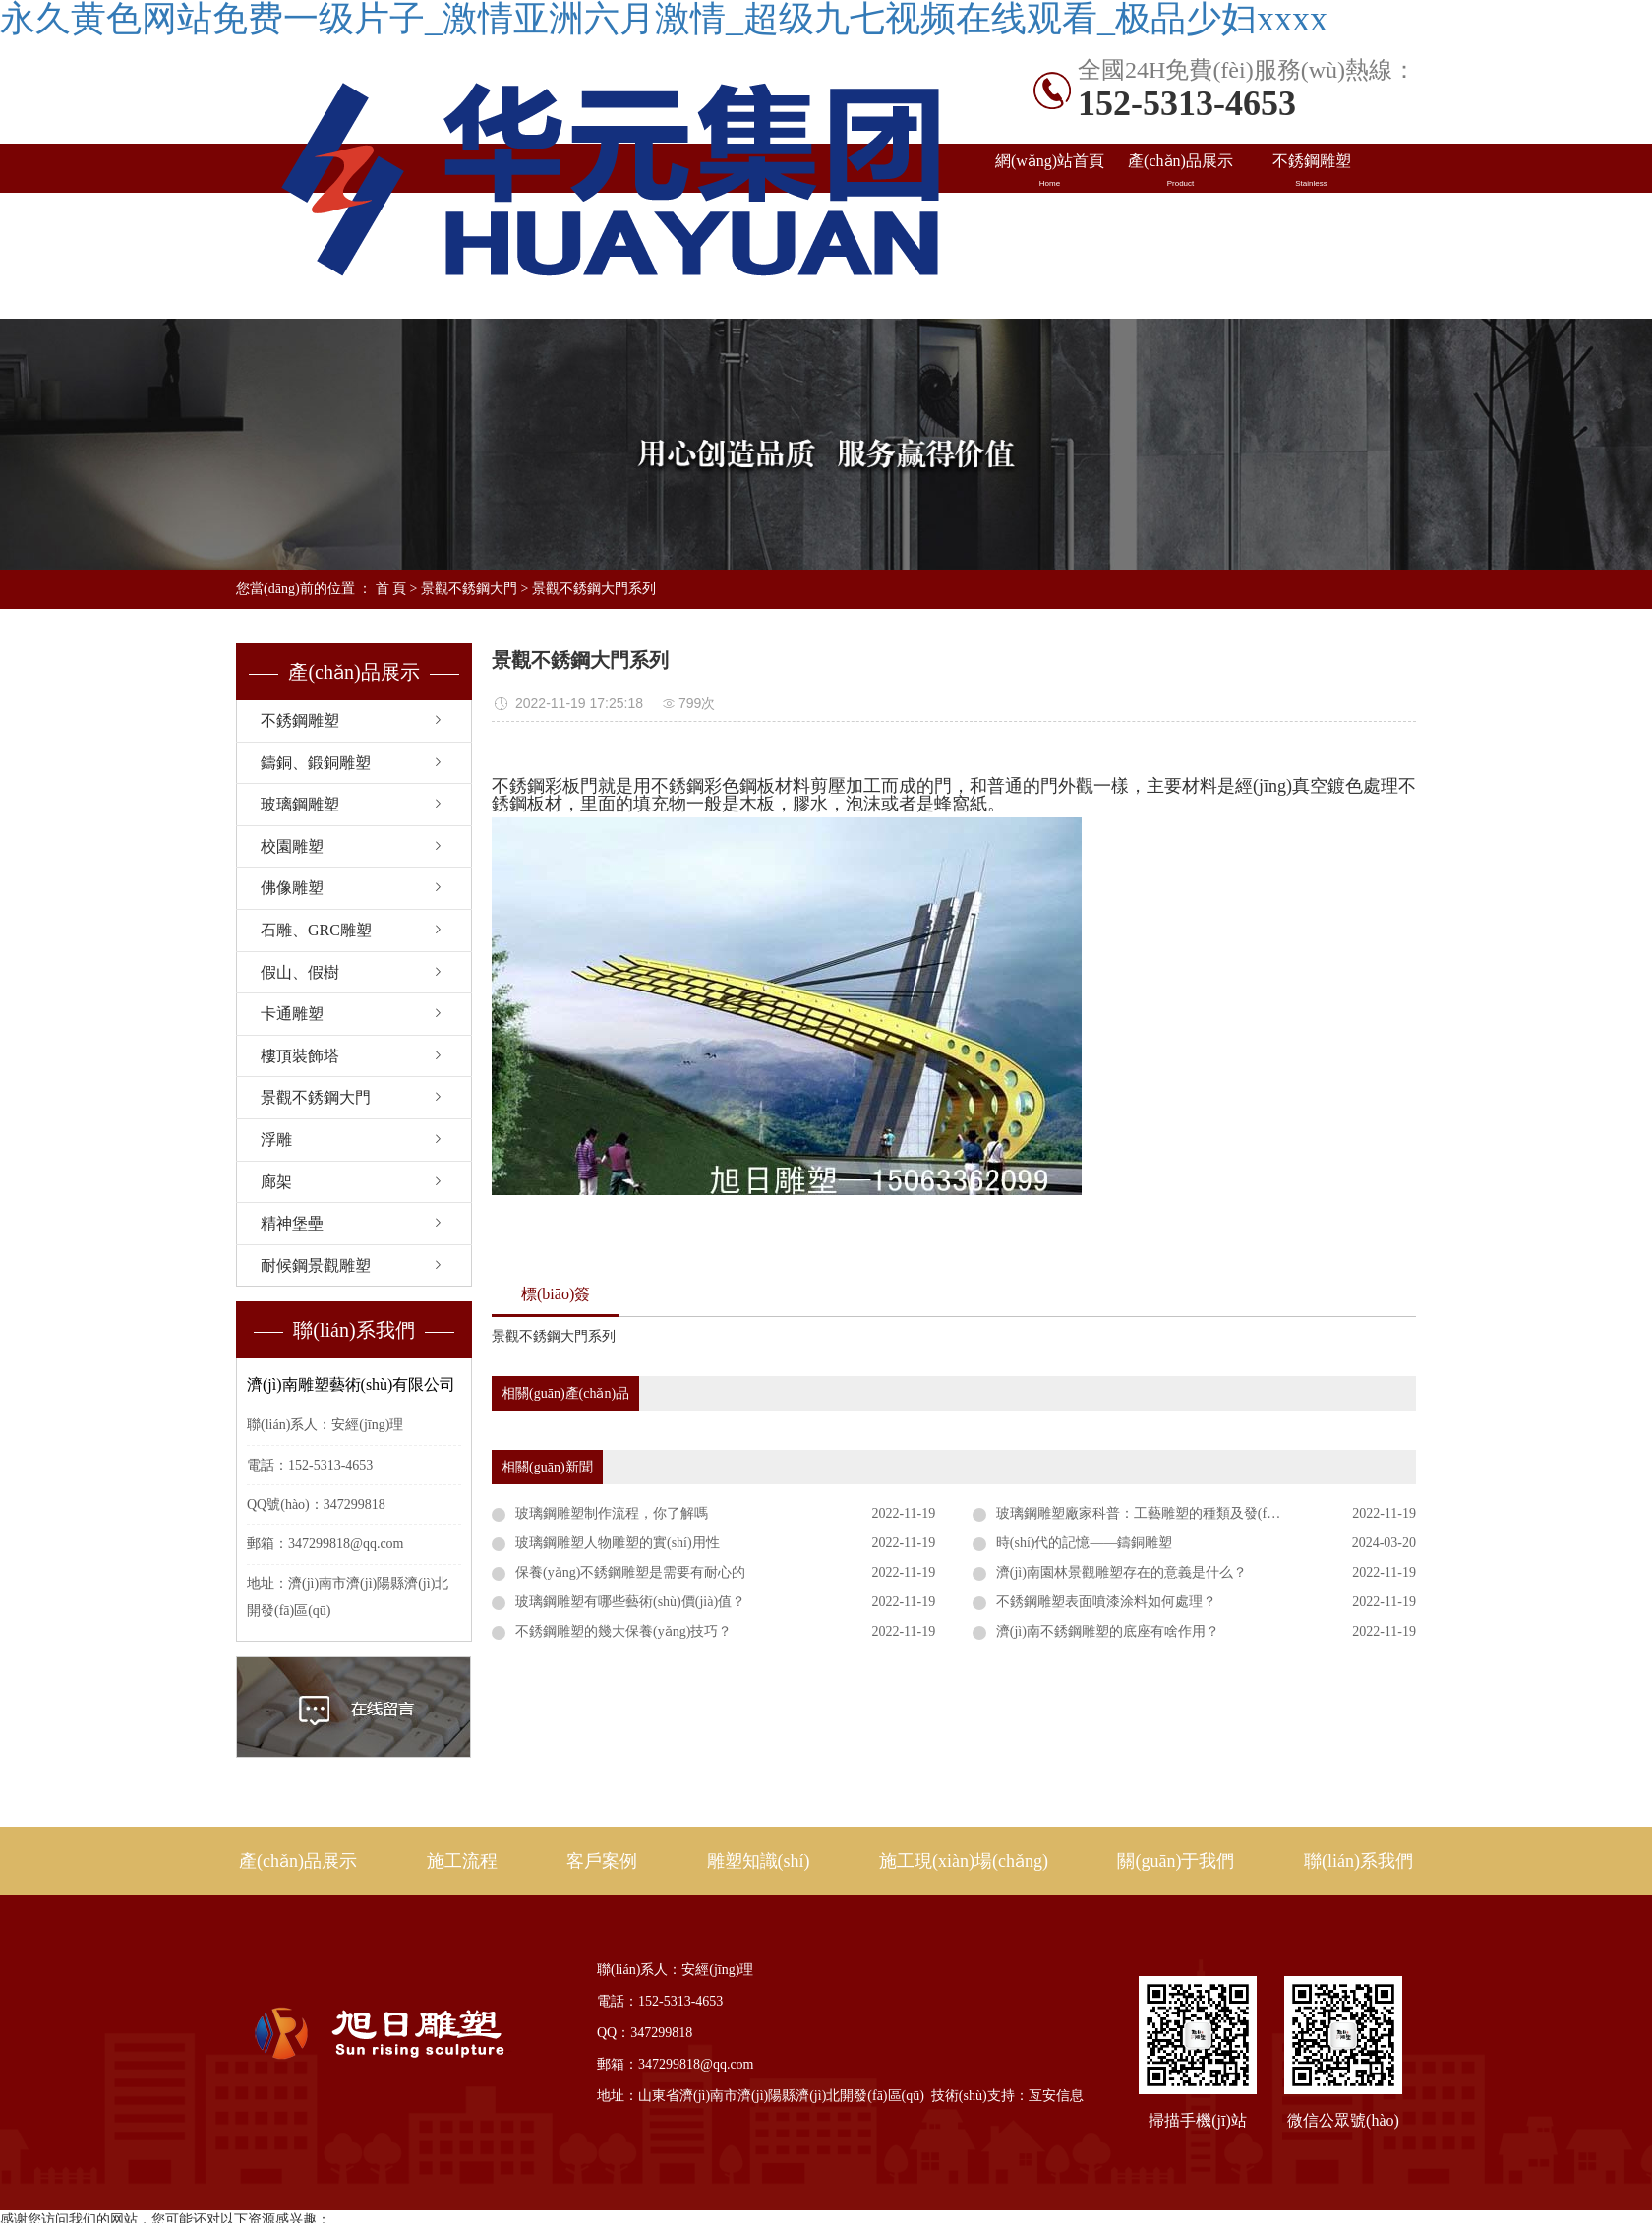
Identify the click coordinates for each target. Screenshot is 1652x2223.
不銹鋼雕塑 (1311, 171)
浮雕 (276, 1139)
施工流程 (462, 1861)
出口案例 (1180, 220)
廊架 (276, 1181)
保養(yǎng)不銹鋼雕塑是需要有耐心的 (630, 1572)
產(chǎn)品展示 (1180, 171)
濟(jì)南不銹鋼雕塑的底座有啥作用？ (1107, 1631)
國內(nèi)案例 (1049, 220)
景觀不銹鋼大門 (469, 588)
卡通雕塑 (292, 1013)
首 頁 (391, 588)
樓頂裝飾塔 (300, 1056)
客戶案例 (601, 1861)
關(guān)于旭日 (1180, 269)
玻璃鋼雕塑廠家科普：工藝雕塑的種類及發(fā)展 (1143, 1513)
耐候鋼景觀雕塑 (316, 1265)
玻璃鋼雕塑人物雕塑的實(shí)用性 (617, 1542)
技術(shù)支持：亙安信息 (1007, 2095)
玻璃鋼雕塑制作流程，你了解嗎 (611, 1513)
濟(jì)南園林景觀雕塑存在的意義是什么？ (1121, 1572)
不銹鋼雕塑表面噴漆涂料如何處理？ (1106, 1601)
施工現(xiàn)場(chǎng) (1049, 271)
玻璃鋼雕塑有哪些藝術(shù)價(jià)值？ (630, 1601)
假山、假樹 (300, 972)
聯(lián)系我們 (1311, 269)
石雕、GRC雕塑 (316, 930)
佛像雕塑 (292, 887)
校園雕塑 (292, 846)
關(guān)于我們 (1175, 1861)
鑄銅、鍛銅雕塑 (316, 762)
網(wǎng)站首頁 (1049, 171)
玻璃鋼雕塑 (300, 804)
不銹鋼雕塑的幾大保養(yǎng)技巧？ (623, 1631)
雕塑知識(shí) (1311, 220)
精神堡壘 (292, 1223)
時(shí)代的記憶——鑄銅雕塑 (1084, 1542)
